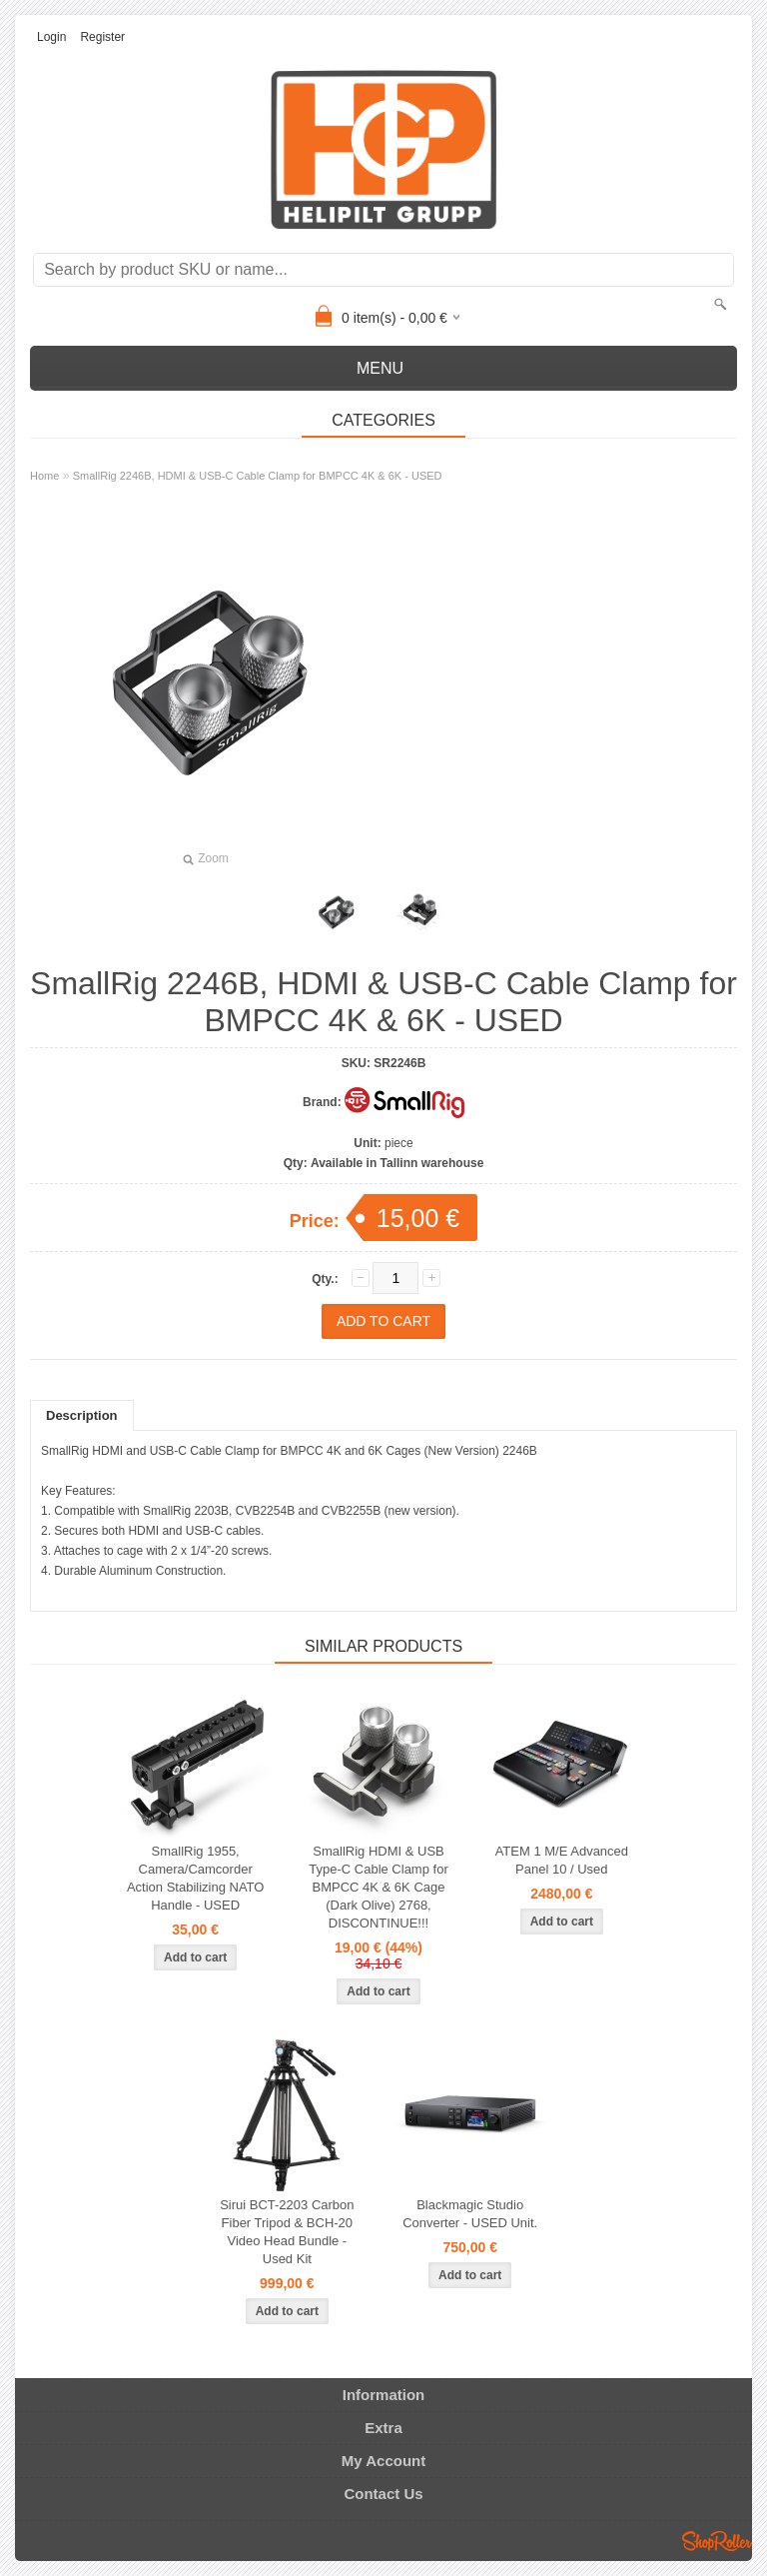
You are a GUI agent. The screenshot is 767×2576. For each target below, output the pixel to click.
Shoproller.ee (717, 2541)
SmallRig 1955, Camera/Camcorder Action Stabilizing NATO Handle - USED (196, 1878)
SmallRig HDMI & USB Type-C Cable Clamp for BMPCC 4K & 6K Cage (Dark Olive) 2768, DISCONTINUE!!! (378, 1887)
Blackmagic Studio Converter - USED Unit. (469, 2213)
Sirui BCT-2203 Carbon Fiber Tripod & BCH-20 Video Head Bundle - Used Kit (287, 2231)
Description (82, 1415)
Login (51, 37)
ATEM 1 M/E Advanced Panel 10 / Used (561, 1860)
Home (44, 476)
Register (102, 37)
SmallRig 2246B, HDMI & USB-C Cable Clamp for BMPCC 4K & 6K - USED (257, 476)
